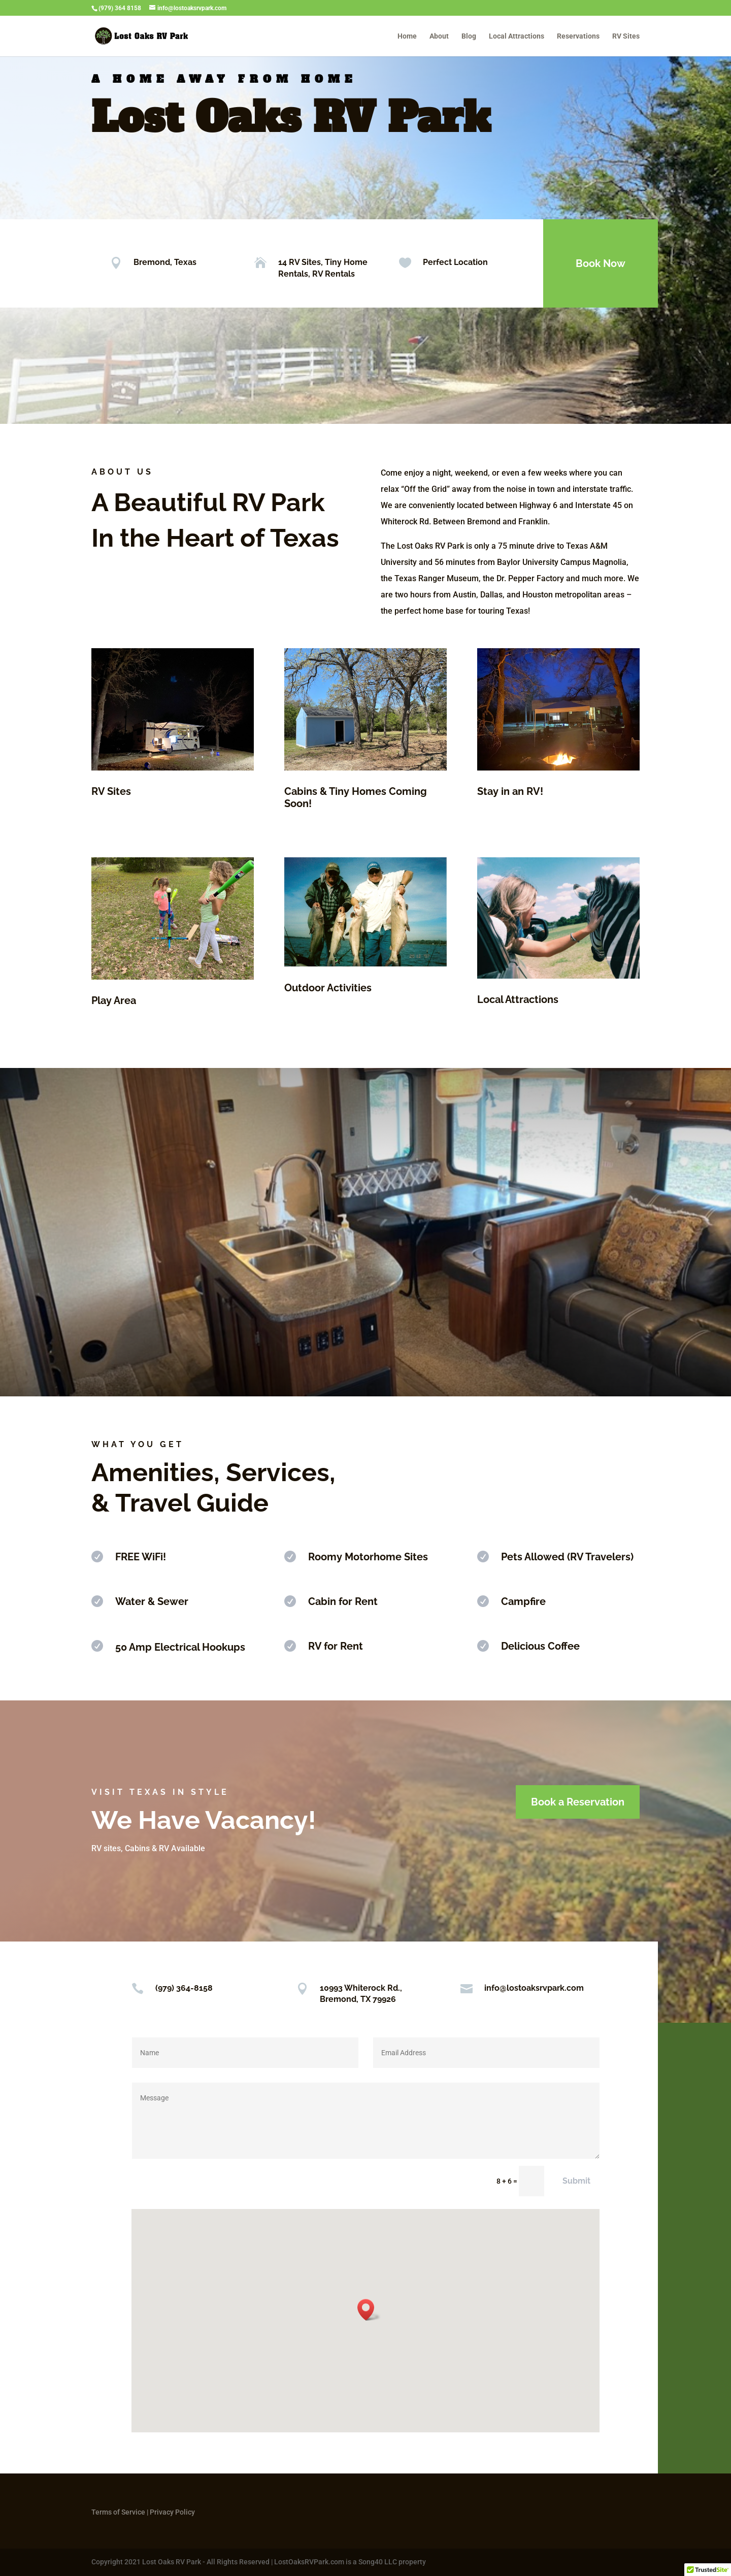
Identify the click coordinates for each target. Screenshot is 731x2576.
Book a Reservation (577, 1802)
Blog (468, 36)
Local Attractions (516, 36)
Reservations (578, 36)
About (439, 36)
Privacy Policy (172, 2512)
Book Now (600, 263)
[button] (369, 2310)
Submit (576, 2181)
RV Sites (626, 36)
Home (407, 36)
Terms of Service (118, 2512)
